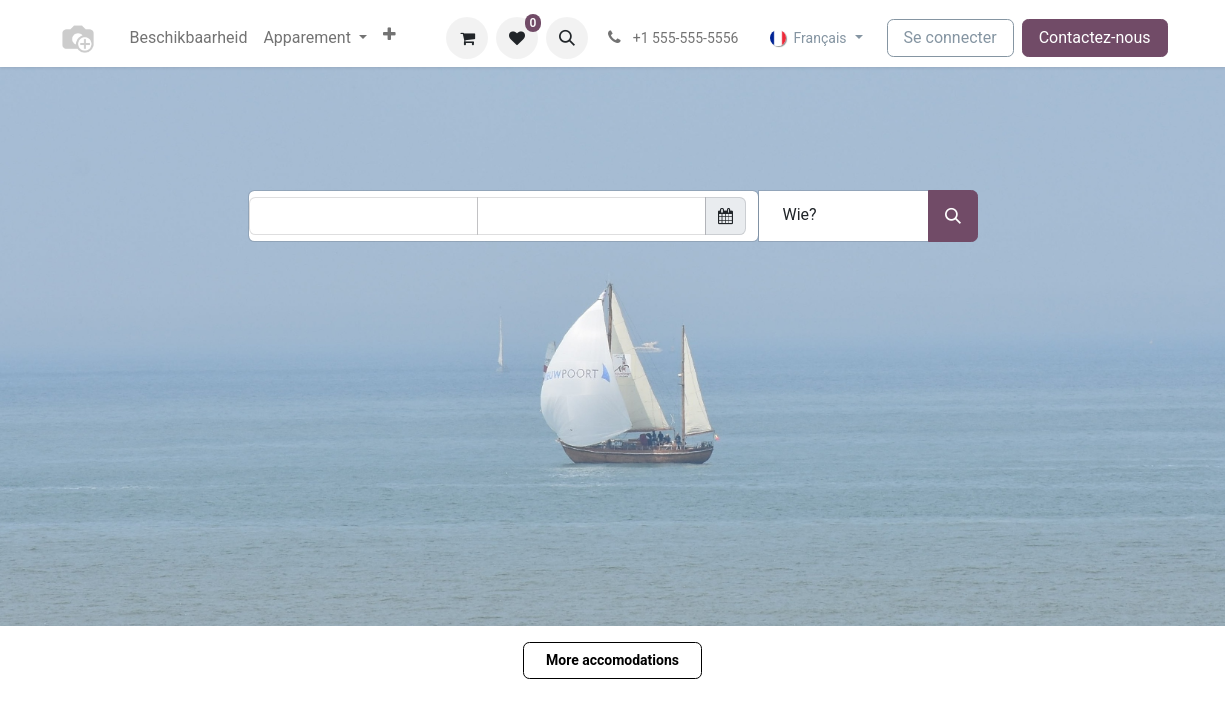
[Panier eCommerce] (467, 38)
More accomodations (612, 660)
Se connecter (950, 37)
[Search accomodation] (953, 216)
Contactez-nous (1095, 37)
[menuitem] (189, 38)
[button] (567, 38)
